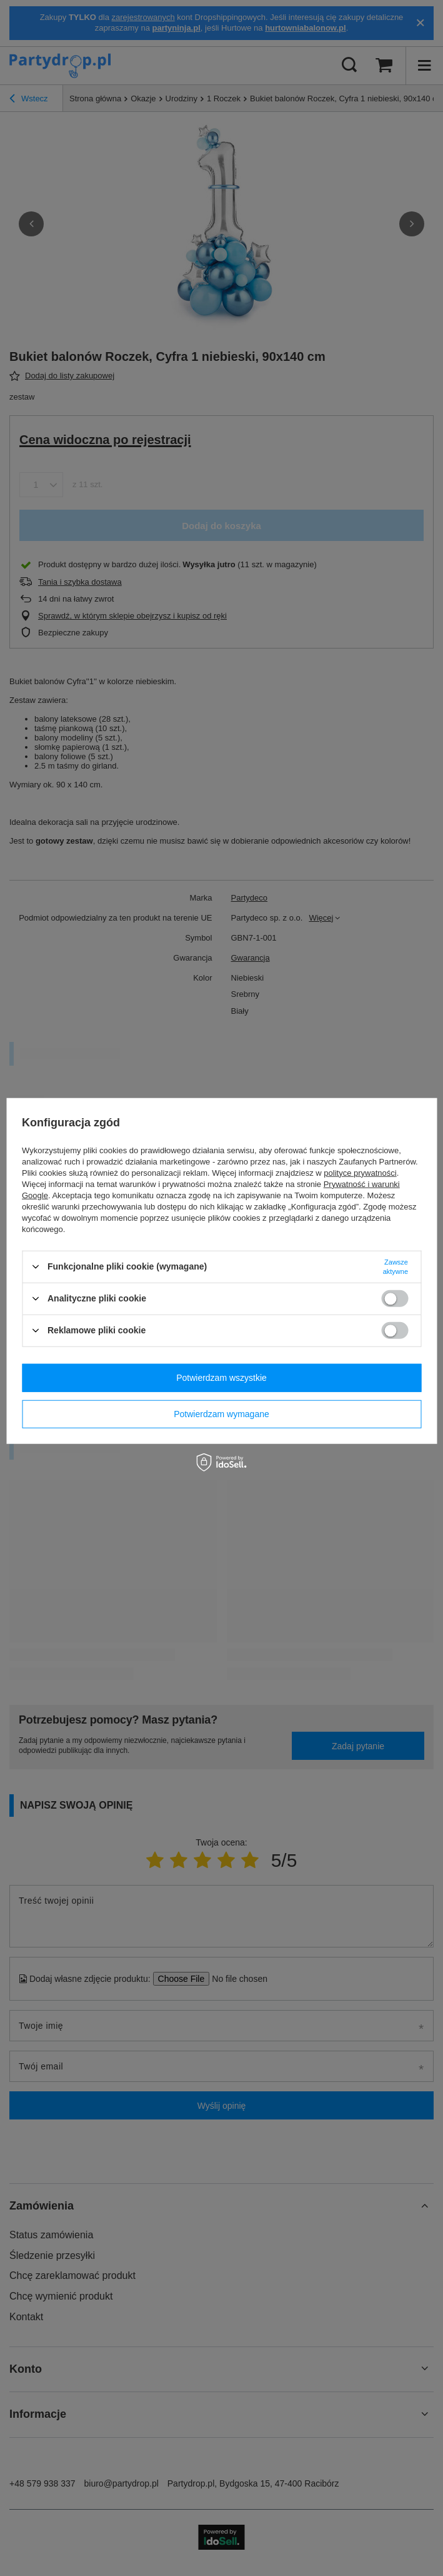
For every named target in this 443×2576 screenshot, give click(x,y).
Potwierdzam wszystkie (221, 1378)
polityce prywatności (360, 1172)
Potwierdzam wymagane (221, 1414)
